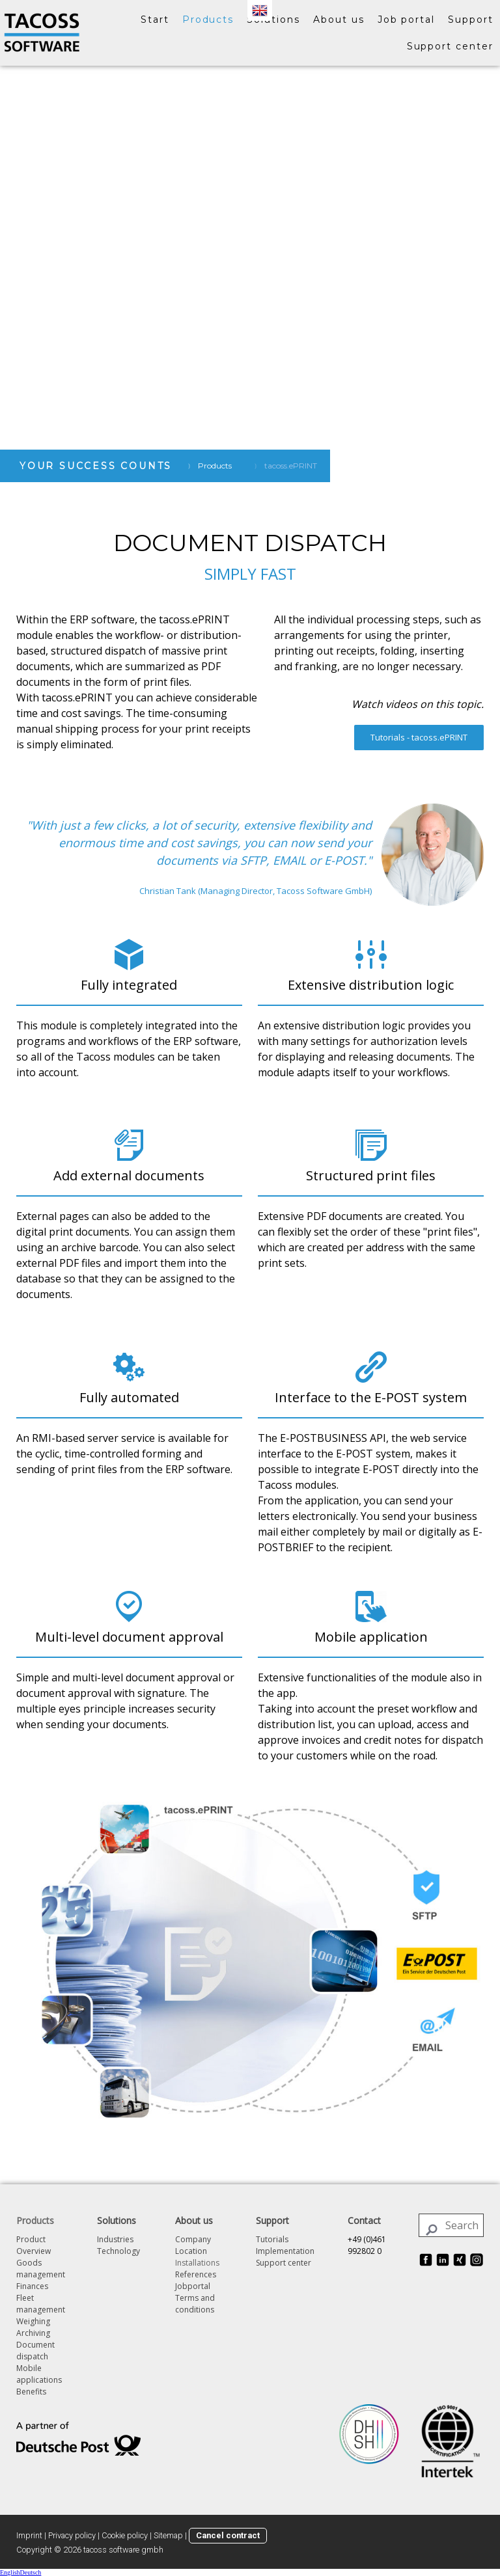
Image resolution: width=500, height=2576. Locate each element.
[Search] (451, 2225)
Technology (118, 2251)
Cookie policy (125, 2535)
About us (339, 19)
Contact (364, 2220)
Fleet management (40, 2303)
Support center (450, 46)
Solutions (273, 19)
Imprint (29, 2535)
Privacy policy (72, 2535)
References (195, 2274)
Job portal (407, 19)
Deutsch (31, 2572)
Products (208, 19)
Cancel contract (228, 2535)
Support (470, 19)
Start (155, 19)
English (10, 2572)
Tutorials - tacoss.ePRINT (418, 737)
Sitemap (168, 2535)
